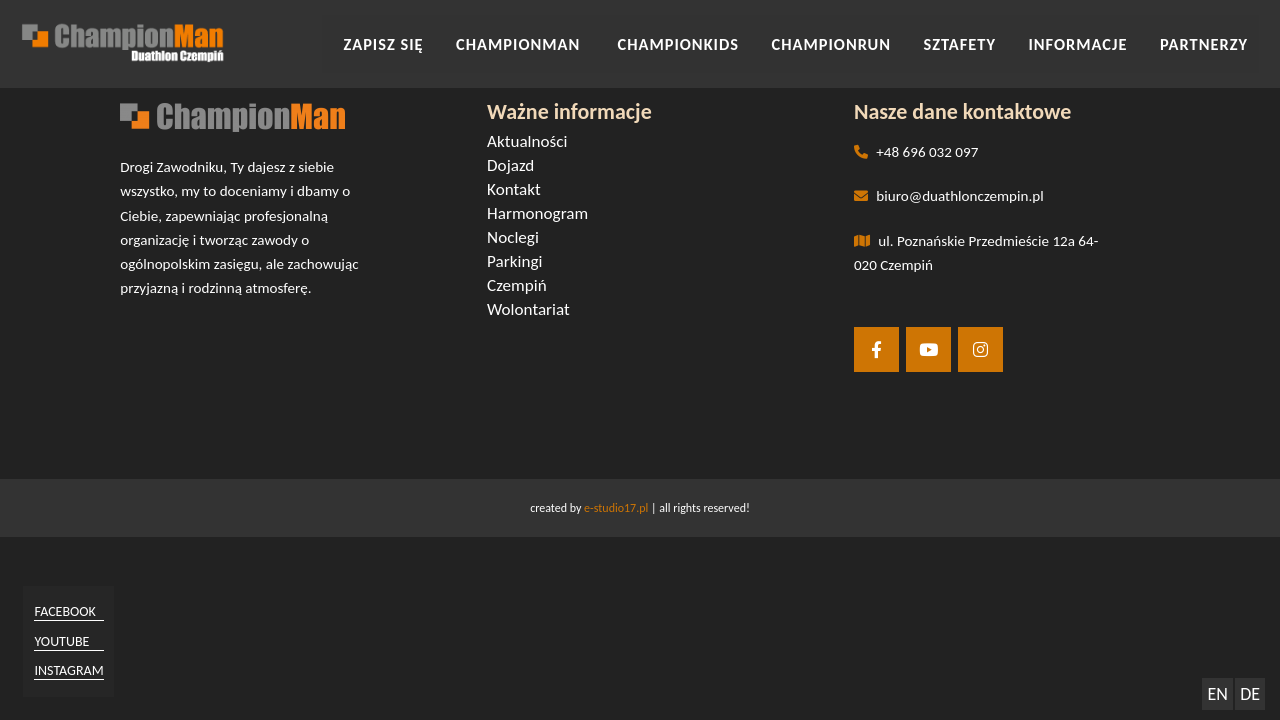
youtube (69, 640)
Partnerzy (1208, 39)
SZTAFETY (992, 39)
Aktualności (532, 144)
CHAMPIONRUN (879, 39)
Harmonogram (542, 216)
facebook (72, 612)
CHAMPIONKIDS (743, 39)
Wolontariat (533, 312)
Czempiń (523, 288)
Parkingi (521, 264)
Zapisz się (480, 39)
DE (1250, 694)
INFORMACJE (1098, 39)
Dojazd (517, 168)
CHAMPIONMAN (602, 39)
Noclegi (519, 240)
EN (1217, 694)
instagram (76, 668)
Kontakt (520, 192)
